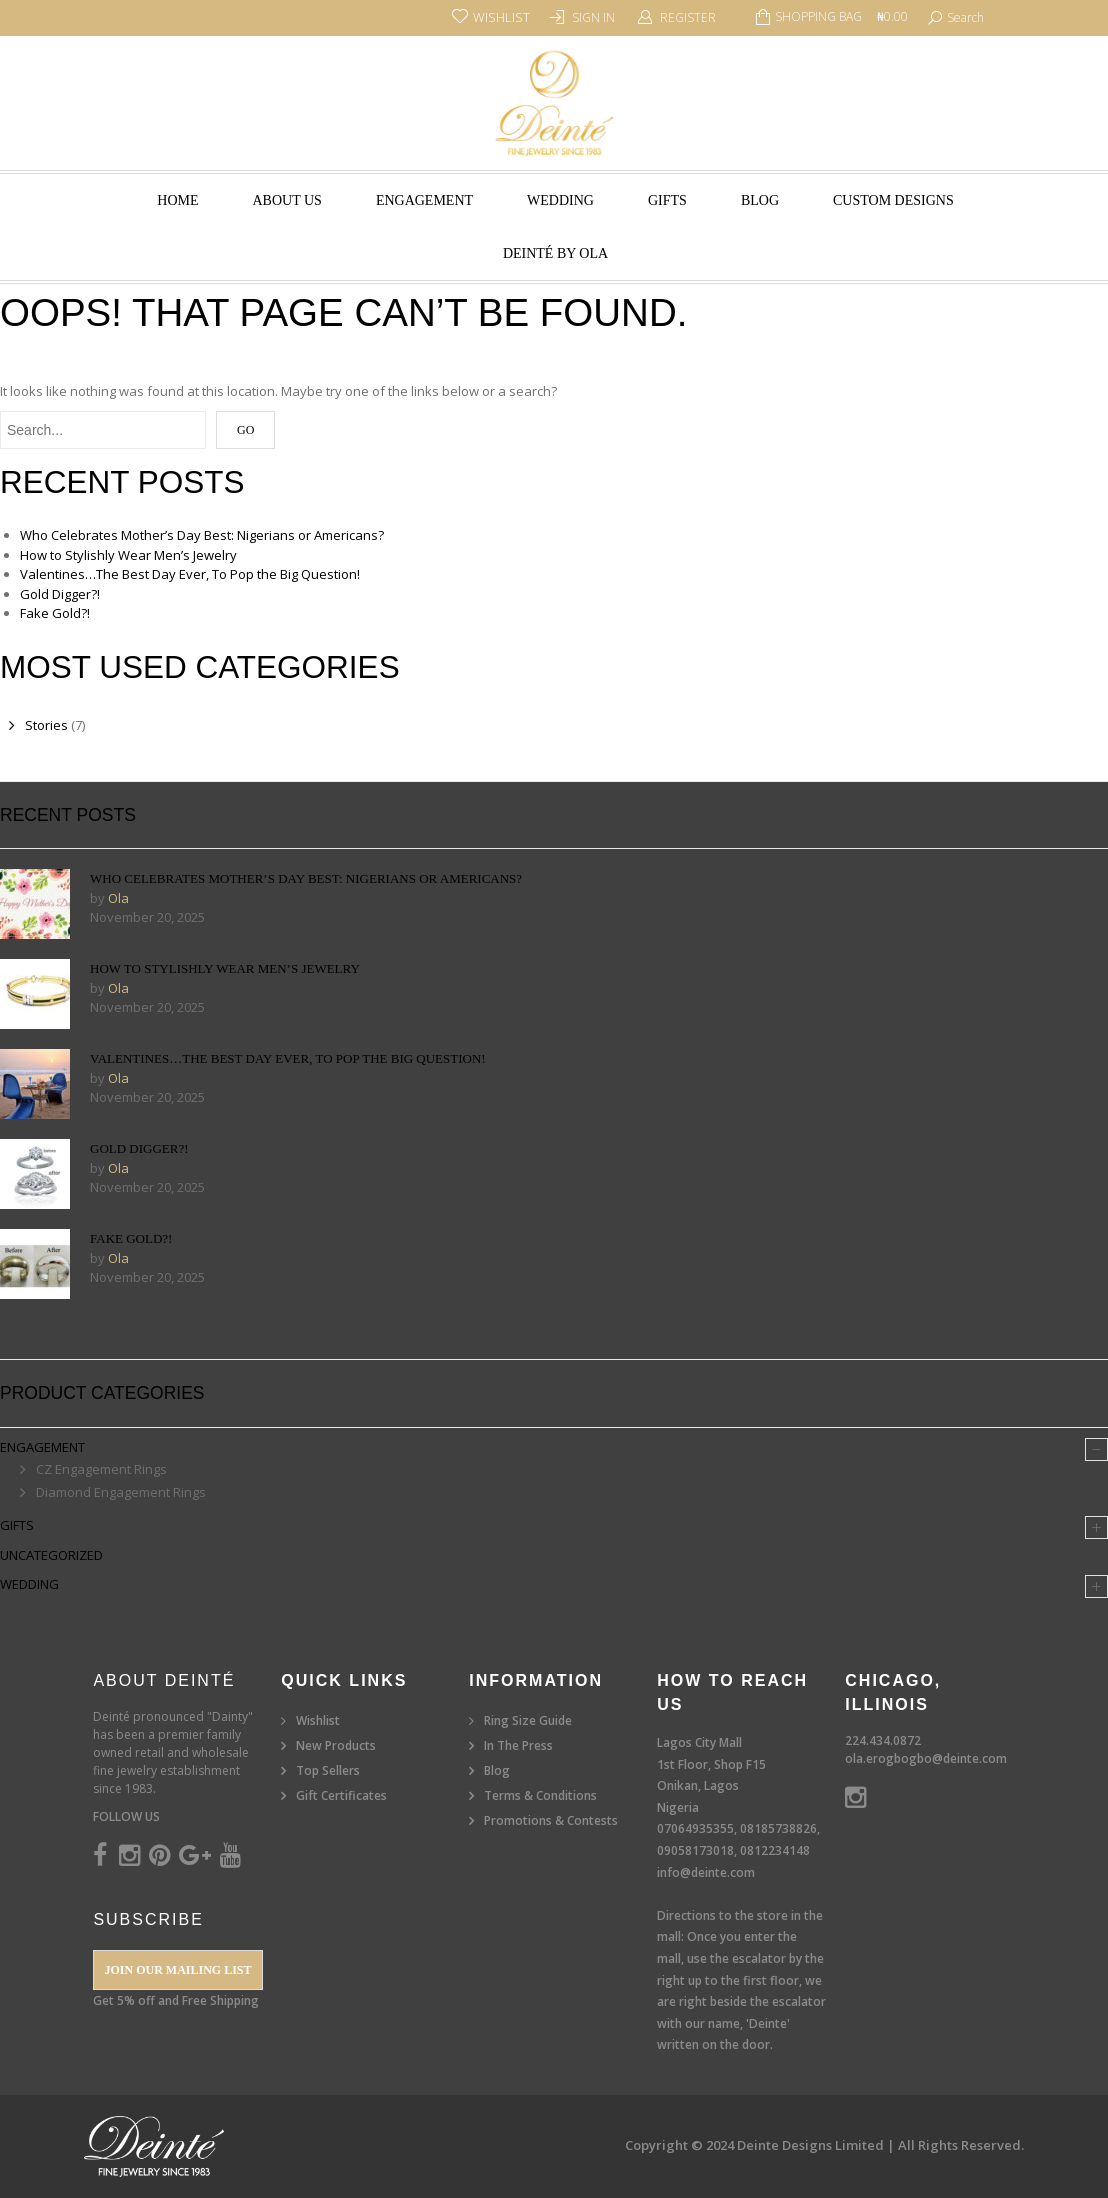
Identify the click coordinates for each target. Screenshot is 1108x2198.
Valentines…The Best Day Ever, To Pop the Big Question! (190, 574)
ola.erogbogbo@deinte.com (926, 1758)
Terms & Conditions (540, 1795)
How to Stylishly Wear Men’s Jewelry (128, 555)
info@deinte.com (706, 1872)
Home (177, 200)
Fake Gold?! (55, 613)
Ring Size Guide (528, 1720)
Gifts (667, 200)
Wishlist (318, 1720)
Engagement (424, 200)
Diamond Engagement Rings (121, 1492)
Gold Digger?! (60, 594)
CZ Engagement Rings (101, 1469)
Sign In (593, 17)
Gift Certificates (341, 1795)
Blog (760, 200)
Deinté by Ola (555, 253)
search (965, 17)
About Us (287, 200)
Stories (46, 725)
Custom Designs (893, 200)
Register (688, 17)
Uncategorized (51, 1555)
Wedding (560, 200)
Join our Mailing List (177, 1970)
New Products (336, 1745)
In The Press (518, 1745)
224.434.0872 (883, 1740)
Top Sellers (328, 1770)
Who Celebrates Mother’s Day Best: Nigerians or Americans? (202, 535)
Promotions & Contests (551, 1820)
